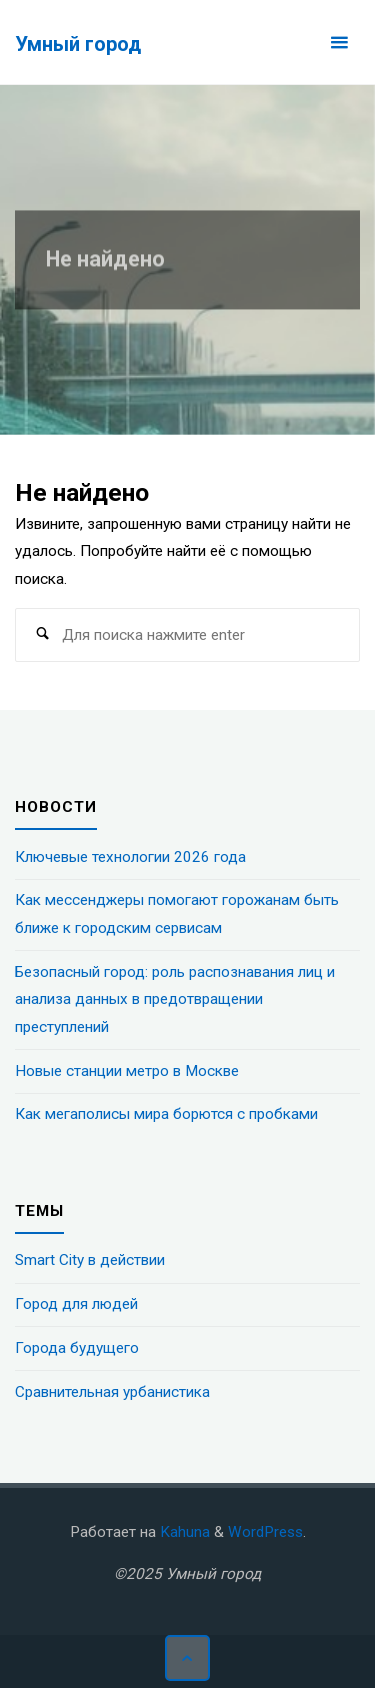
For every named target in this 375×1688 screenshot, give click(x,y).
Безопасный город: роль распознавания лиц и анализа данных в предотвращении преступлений (175, 999)
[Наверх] (188, 1658)
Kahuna (183, 1532)
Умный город (78, 43)
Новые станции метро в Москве (127, 1071)
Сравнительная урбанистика (112, 1392)
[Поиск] (42, 635)
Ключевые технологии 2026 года (130, 857)
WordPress (265, 1532)
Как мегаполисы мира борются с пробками (166, 1114)
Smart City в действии (90, 1260)
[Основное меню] (339, 42)
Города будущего (77, 1348)
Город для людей (76, 1304)
